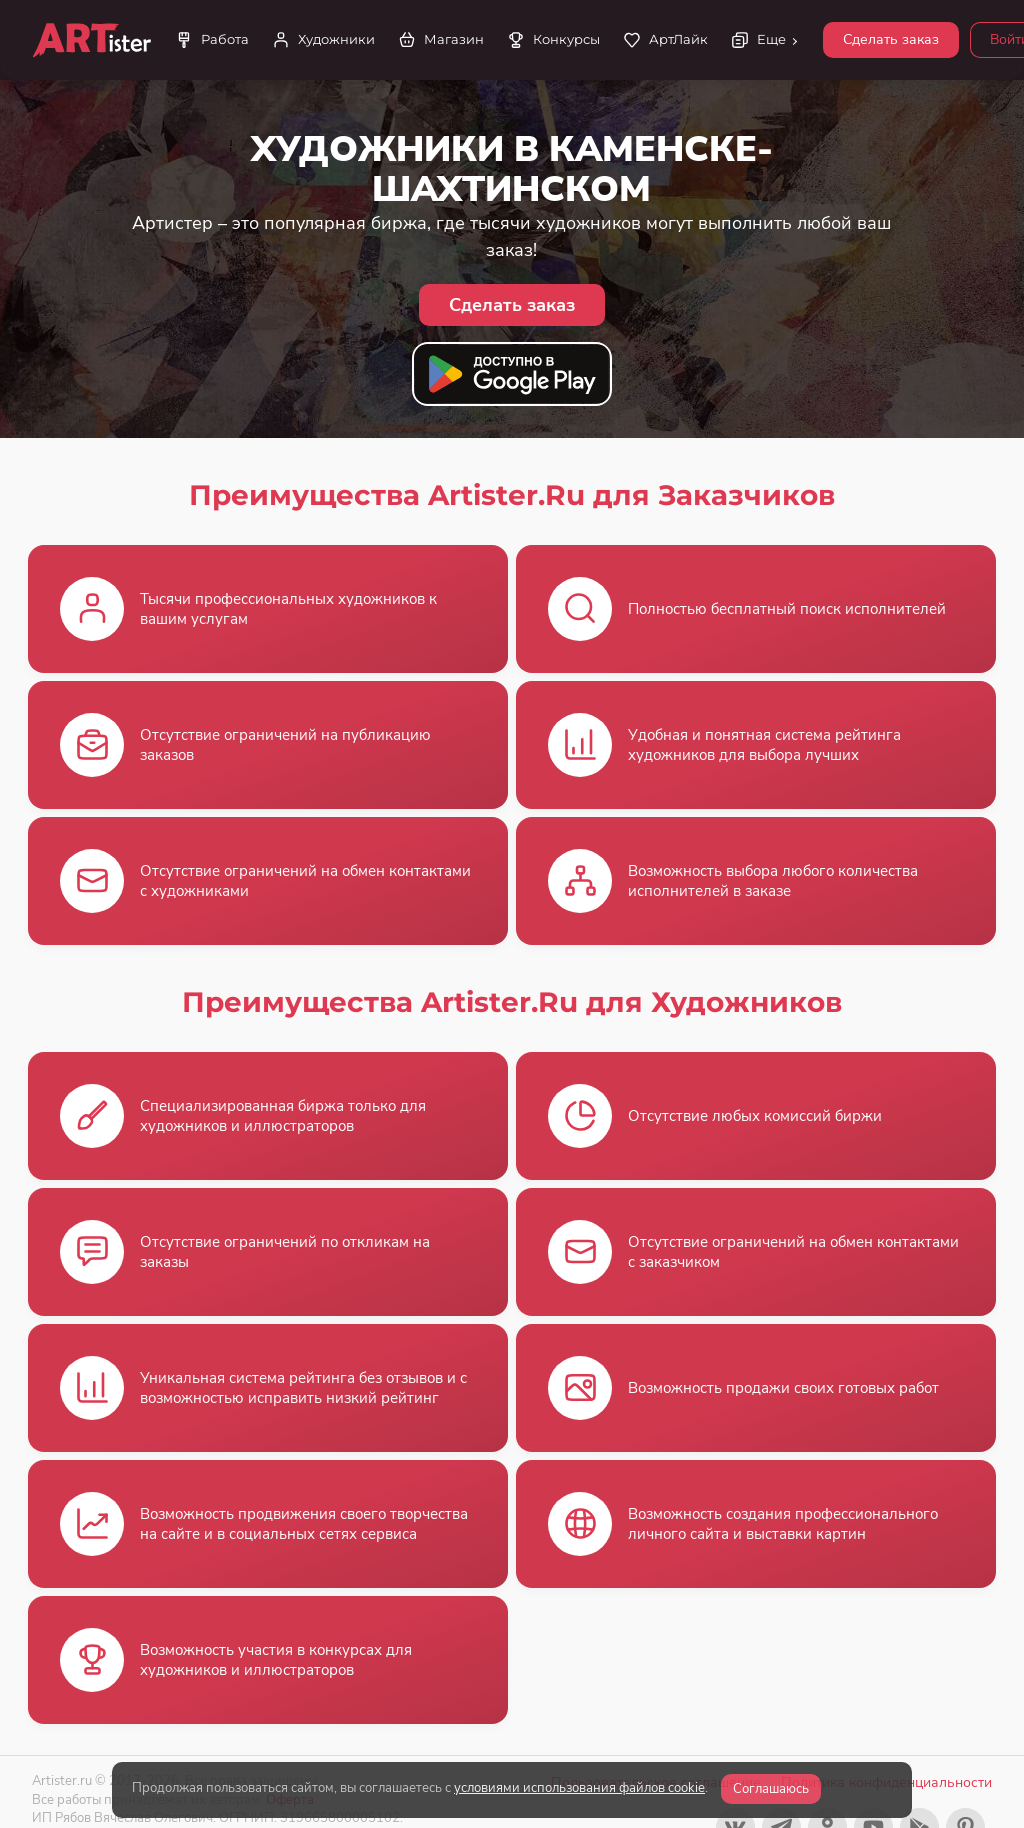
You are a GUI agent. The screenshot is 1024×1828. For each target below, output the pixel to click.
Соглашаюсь (771, 1789)
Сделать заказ (891, 39)
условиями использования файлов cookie (579, 1788)
